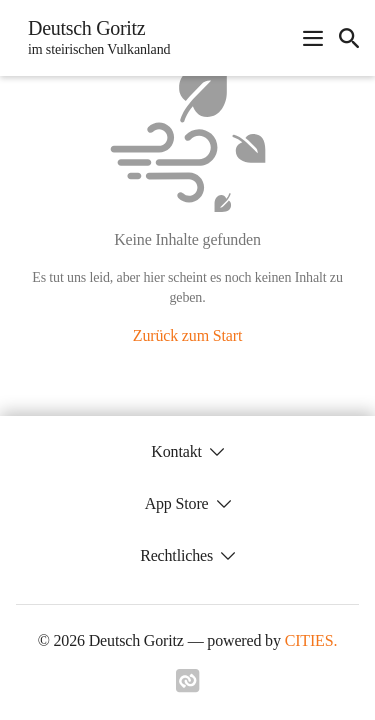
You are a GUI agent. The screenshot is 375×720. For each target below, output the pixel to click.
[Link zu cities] (188, 687)
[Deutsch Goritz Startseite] (93, 38)
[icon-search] (349, 38)
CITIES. (311, 640)
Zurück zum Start (187, 335)
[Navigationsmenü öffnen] (313, 38)
